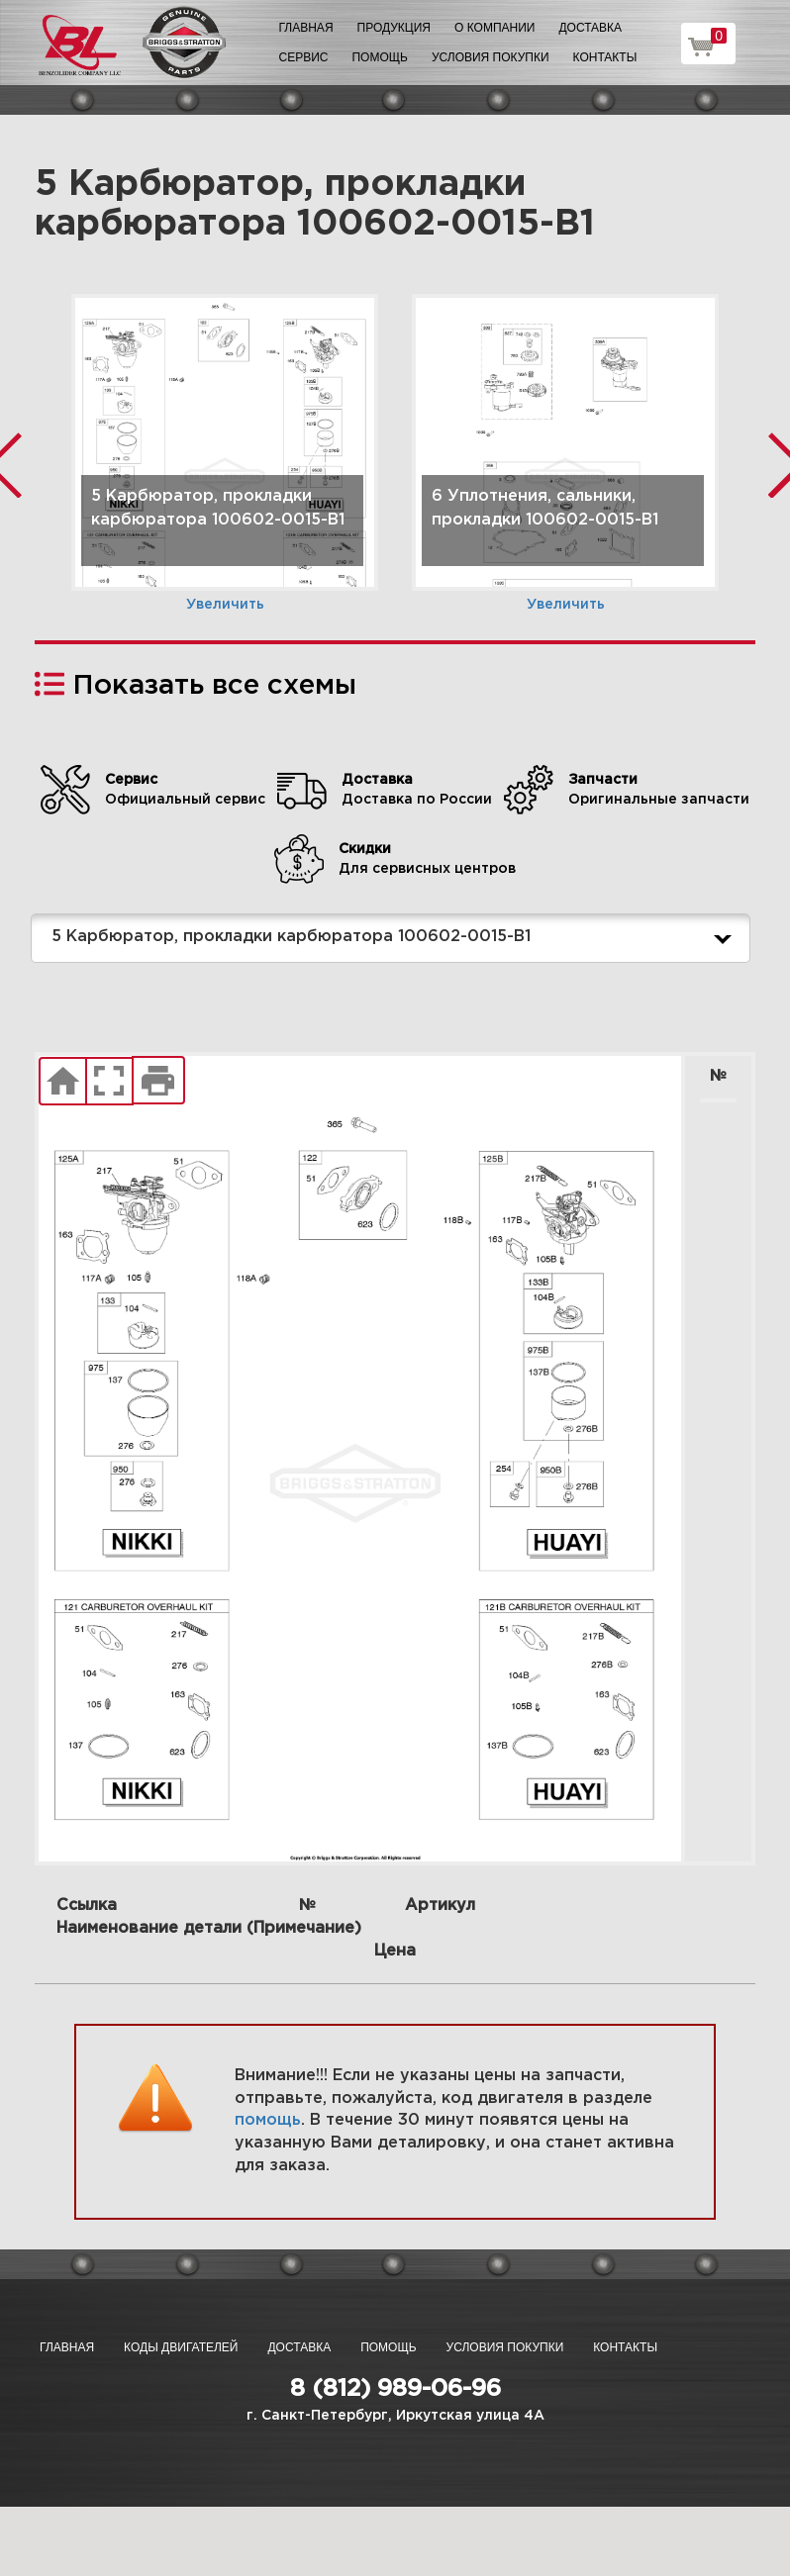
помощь (268, 2120)
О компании (494, 28)
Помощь (379, 57)
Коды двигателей (181, 2347)
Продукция (394, 28)
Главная (306, 28)
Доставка (590, 28)
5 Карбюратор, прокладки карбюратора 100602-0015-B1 (395, 938)
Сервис (304, 57)
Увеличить (225, 605)
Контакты (605, 57)
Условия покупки (490, 57)
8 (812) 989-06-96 (395, 2389)
